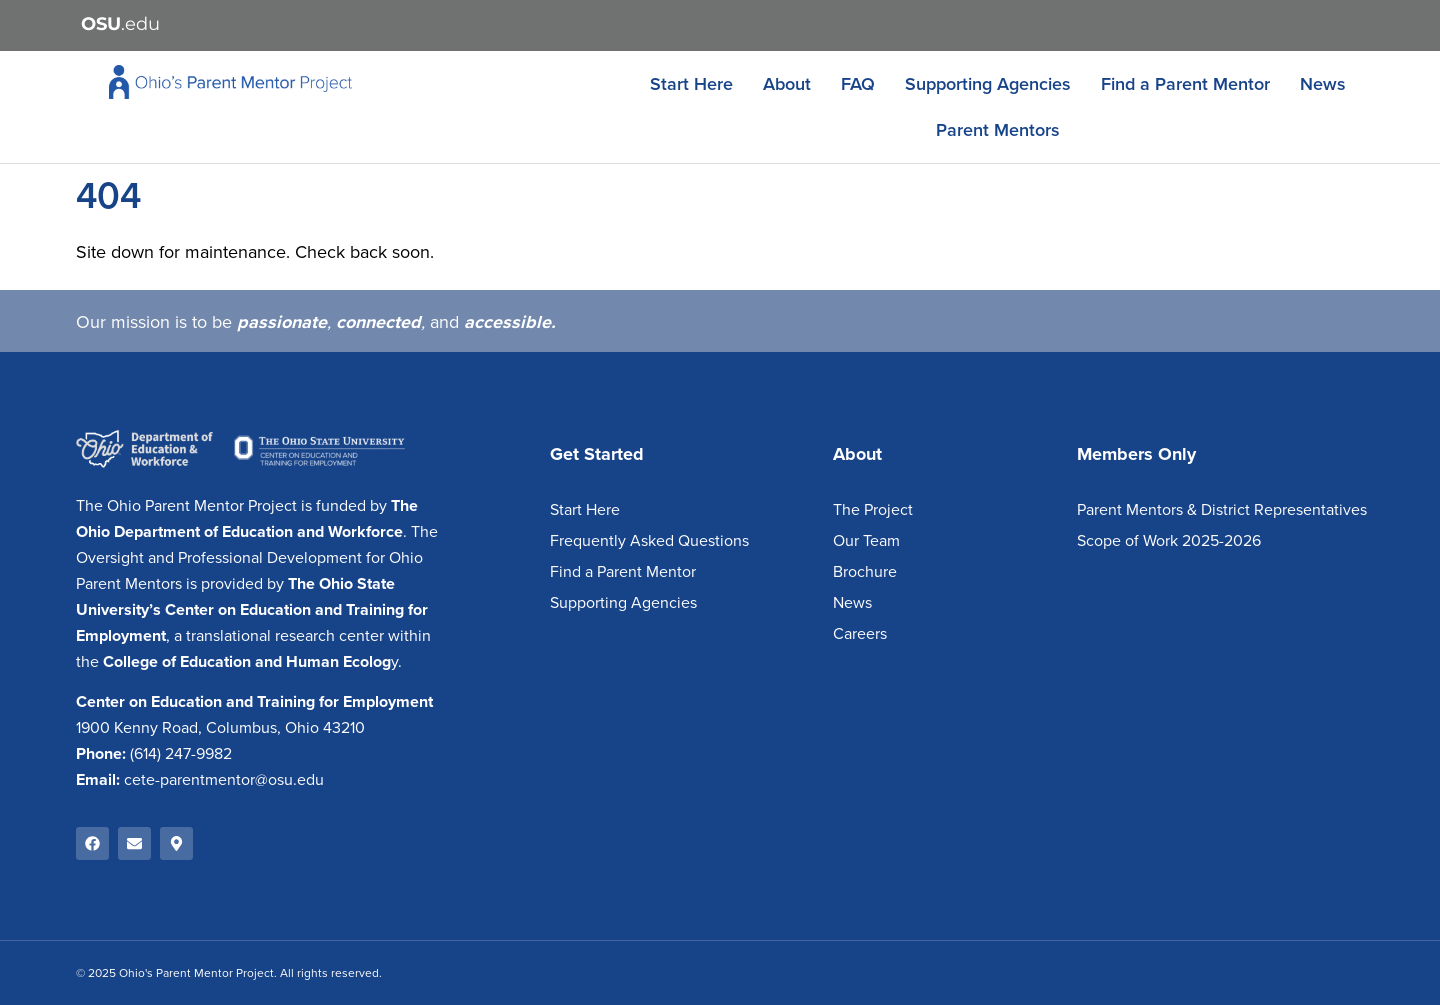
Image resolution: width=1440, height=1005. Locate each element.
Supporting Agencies (988, 84)
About (787, 84)
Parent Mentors (998, 130)
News (1323, 84)
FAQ (858, 84)
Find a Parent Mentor (1185, 84)
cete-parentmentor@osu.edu (224, 780)
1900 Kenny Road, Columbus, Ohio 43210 (220, 728)
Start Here (691, 84)
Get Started (597, 454)
